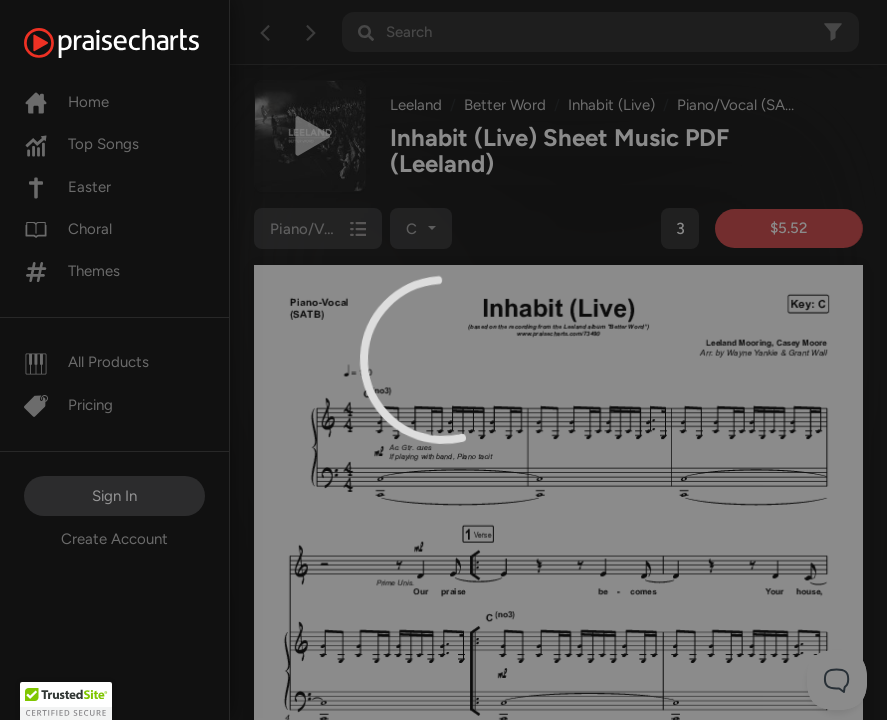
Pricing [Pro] (68, 405)
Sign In (114, 496)
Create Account (114, 539)
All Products (86, 362)
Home (66, 102)
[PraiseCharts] (136, 43)
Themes (72, 271)
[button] (66, 701)
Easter (67, 187)
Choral (68, 229)
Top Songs (81, 144)
